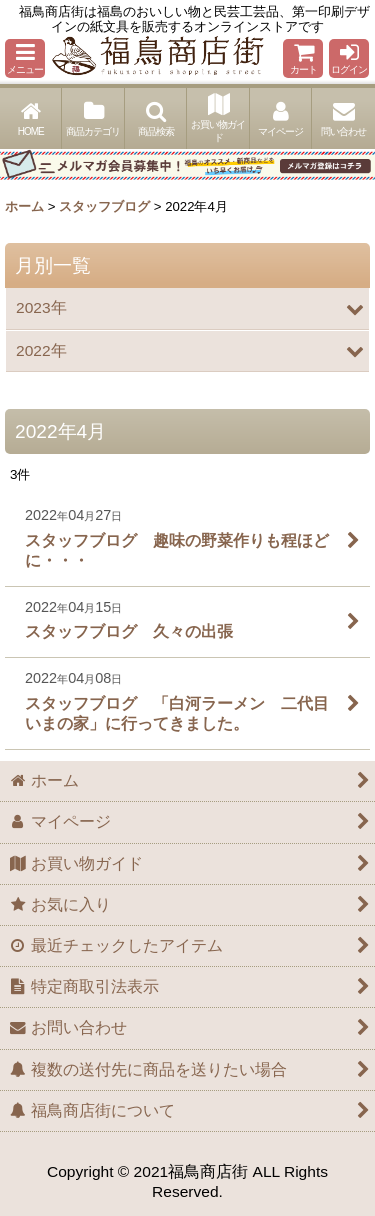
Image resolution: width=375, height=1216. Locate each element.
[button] (25, 58)
